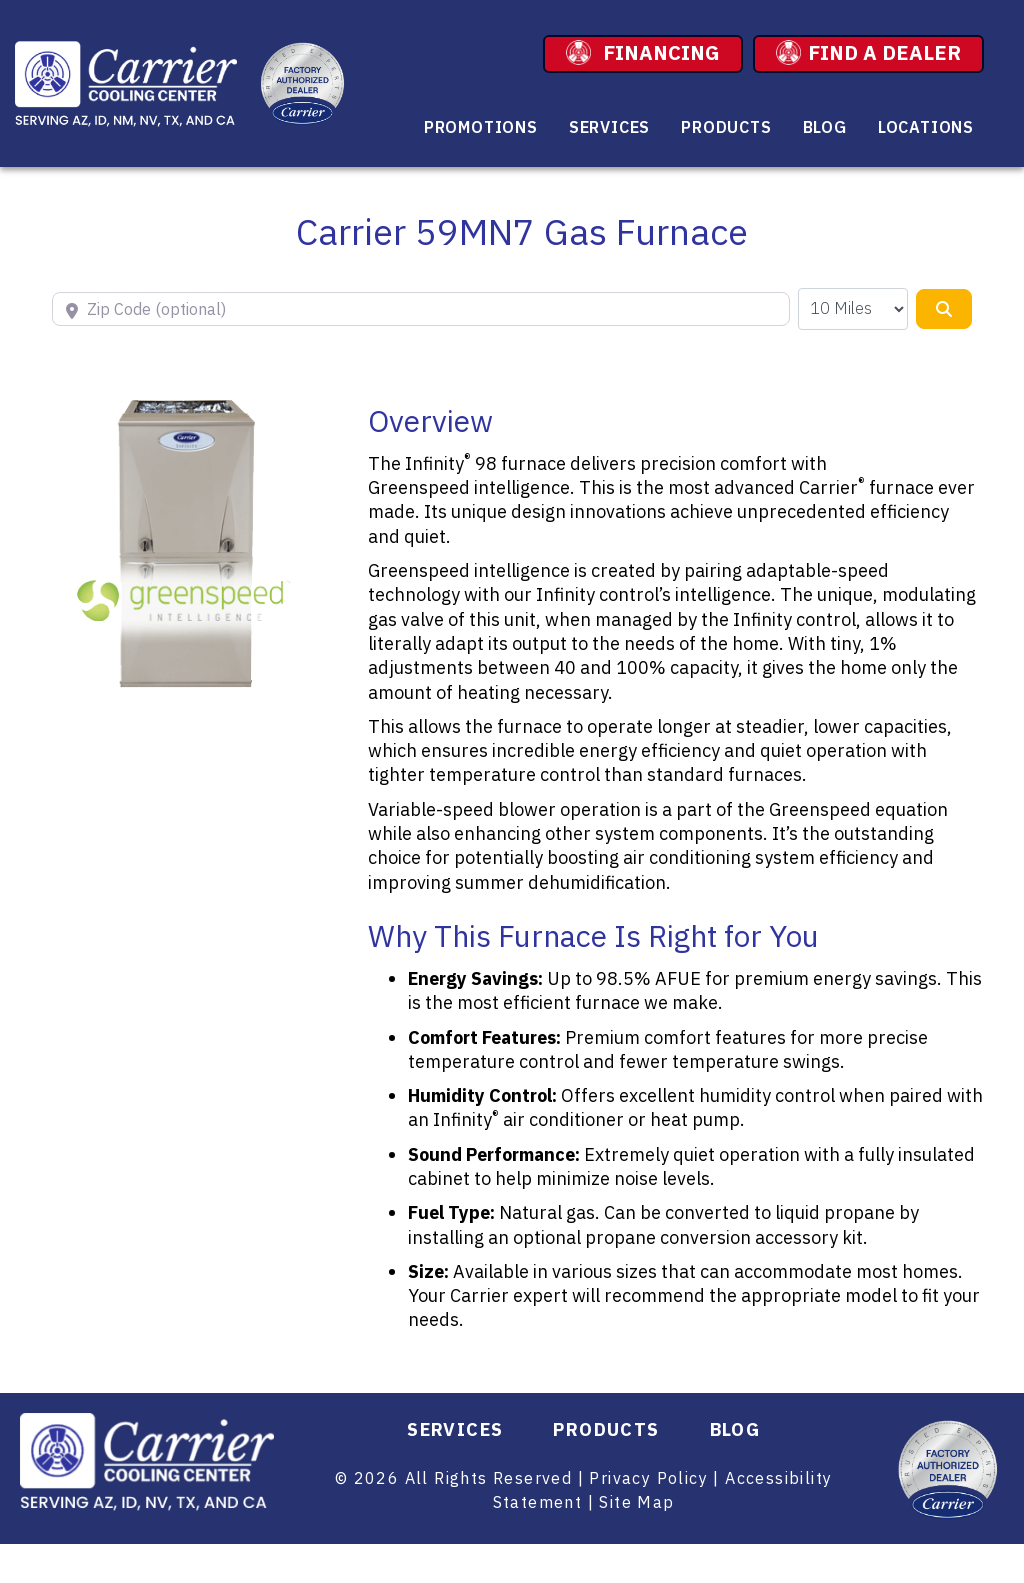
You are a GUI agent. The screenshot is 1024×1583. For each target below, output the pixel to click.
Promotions (481, 127)
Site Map (636, 1502)
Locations (926, 127)
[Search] (944, 309)
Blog (825, 127)
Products (726, 127)
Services (609, 127)
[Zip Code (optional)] (421, 309)
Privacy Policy (648, 1478)
